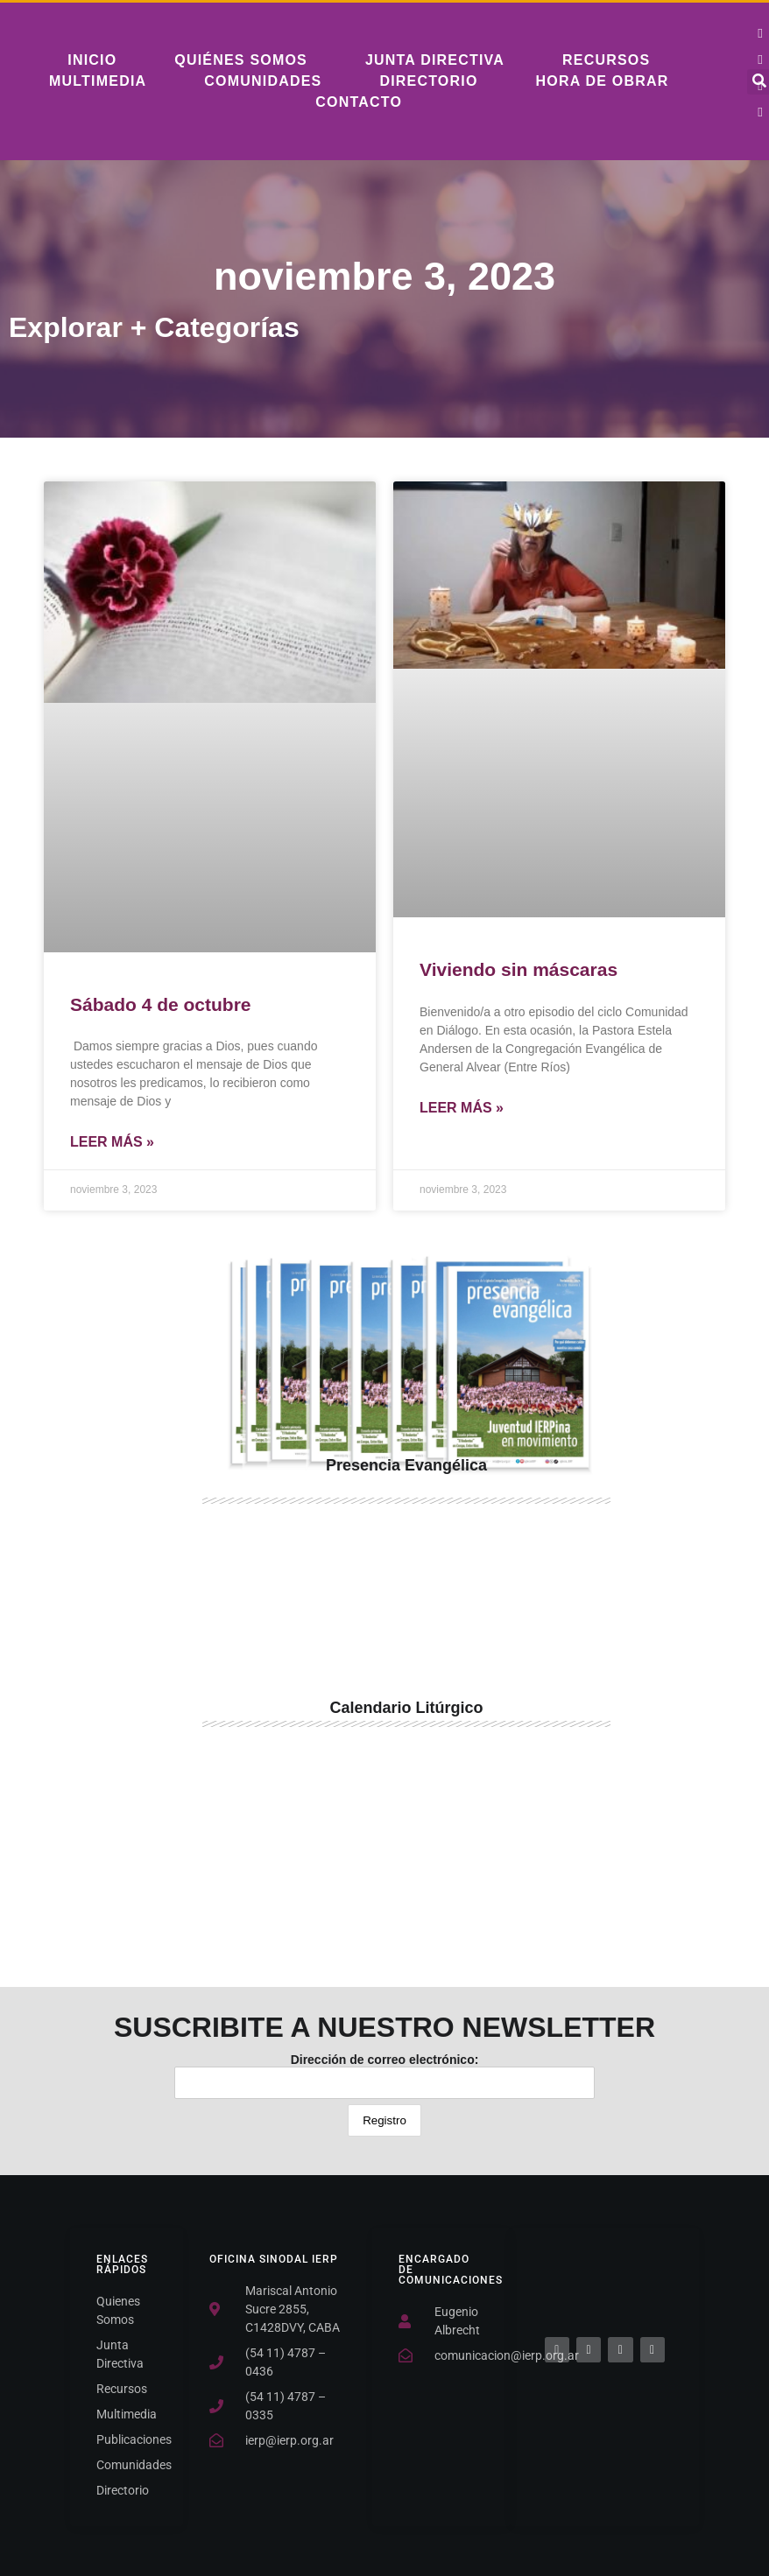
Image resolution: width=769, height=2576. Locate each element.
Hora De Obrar (602, 81)
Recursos (606, 60)
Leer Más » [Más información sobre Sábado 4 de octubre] (112, 1141)
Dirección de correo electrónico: (384, 2076)
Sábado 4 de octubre (160, 1004)
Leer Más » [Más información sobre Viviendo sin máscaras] (462, 1107)
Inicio (91, 60)
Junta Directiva (434, 60)
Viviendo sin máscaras (518, 969)
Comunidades (262, 81)
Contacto (358, 102)
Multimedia (97, 81)
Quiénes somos (240, 60)
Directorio (428, 81)
